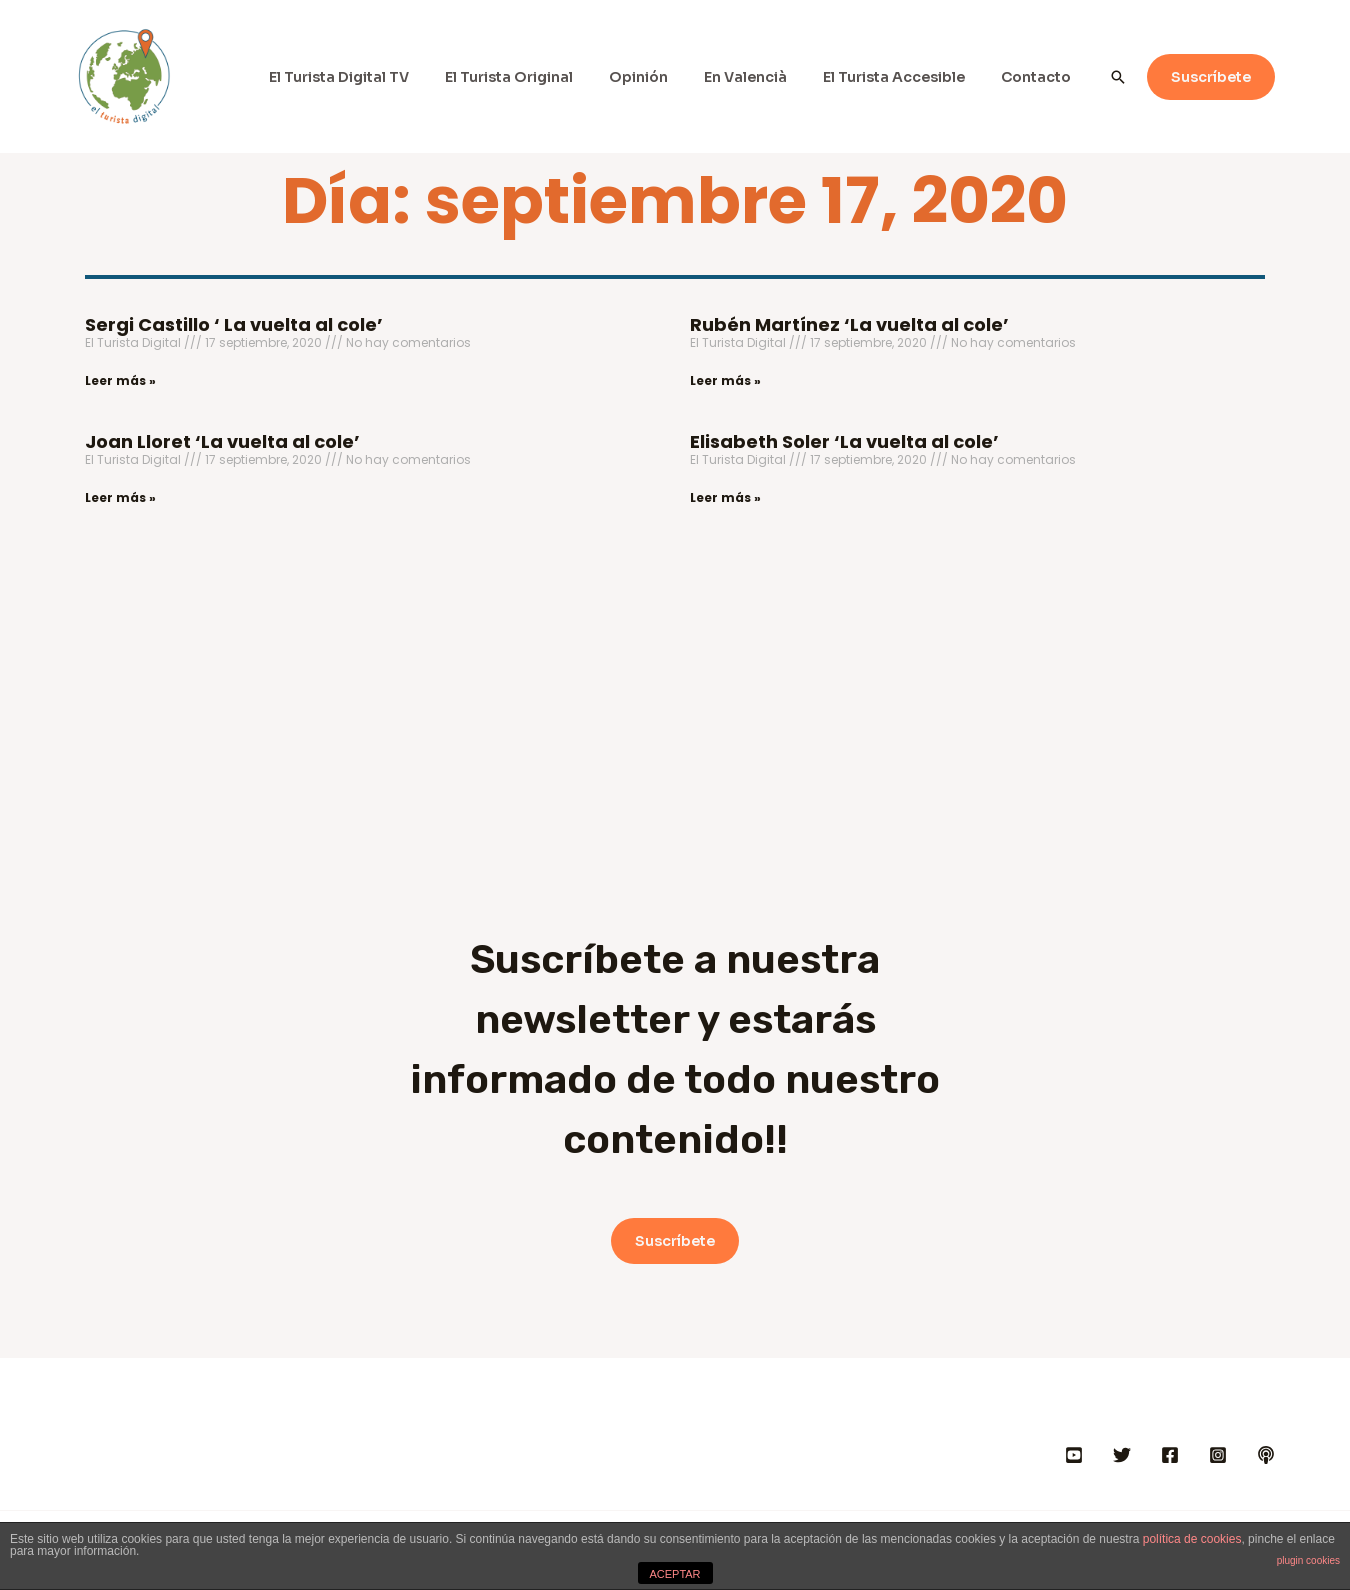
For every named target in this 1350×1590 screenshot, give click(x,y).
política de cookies (1192, 1539)
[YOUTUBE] (1074, 1455)
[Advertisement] (675, 672)
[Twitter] (1122, 1455)
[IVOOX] (1266, 1455)
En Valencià (765, 77)
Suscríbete (675, 1241)
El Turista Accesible (906, 77)
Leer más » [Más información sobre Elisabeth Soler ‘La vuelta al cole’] (725, 497)
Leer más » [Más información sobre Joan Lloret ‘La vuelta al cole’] (120, 497)
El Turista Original (545, 77)
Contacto (1040, 77)
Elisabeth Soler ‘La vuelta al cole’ (844, 441)
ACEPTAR (674, 1574)
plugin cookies (1308, 1560)
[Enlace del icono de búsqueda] (1118, 77)
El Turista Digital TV (383, 77)
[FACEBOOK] (1170, 1455)
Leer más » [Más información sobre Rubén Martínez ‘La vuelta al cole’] (725, 380)
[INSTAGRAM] (1218, 1455)
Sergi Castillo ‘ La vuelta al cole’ (234, 324)
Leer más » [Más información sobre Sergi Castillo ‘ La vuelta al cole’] (120, 380)
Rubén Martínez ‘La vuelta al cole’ (849, 324)
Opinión (666, 77)
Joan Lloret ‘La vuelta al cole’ (222, 441)
